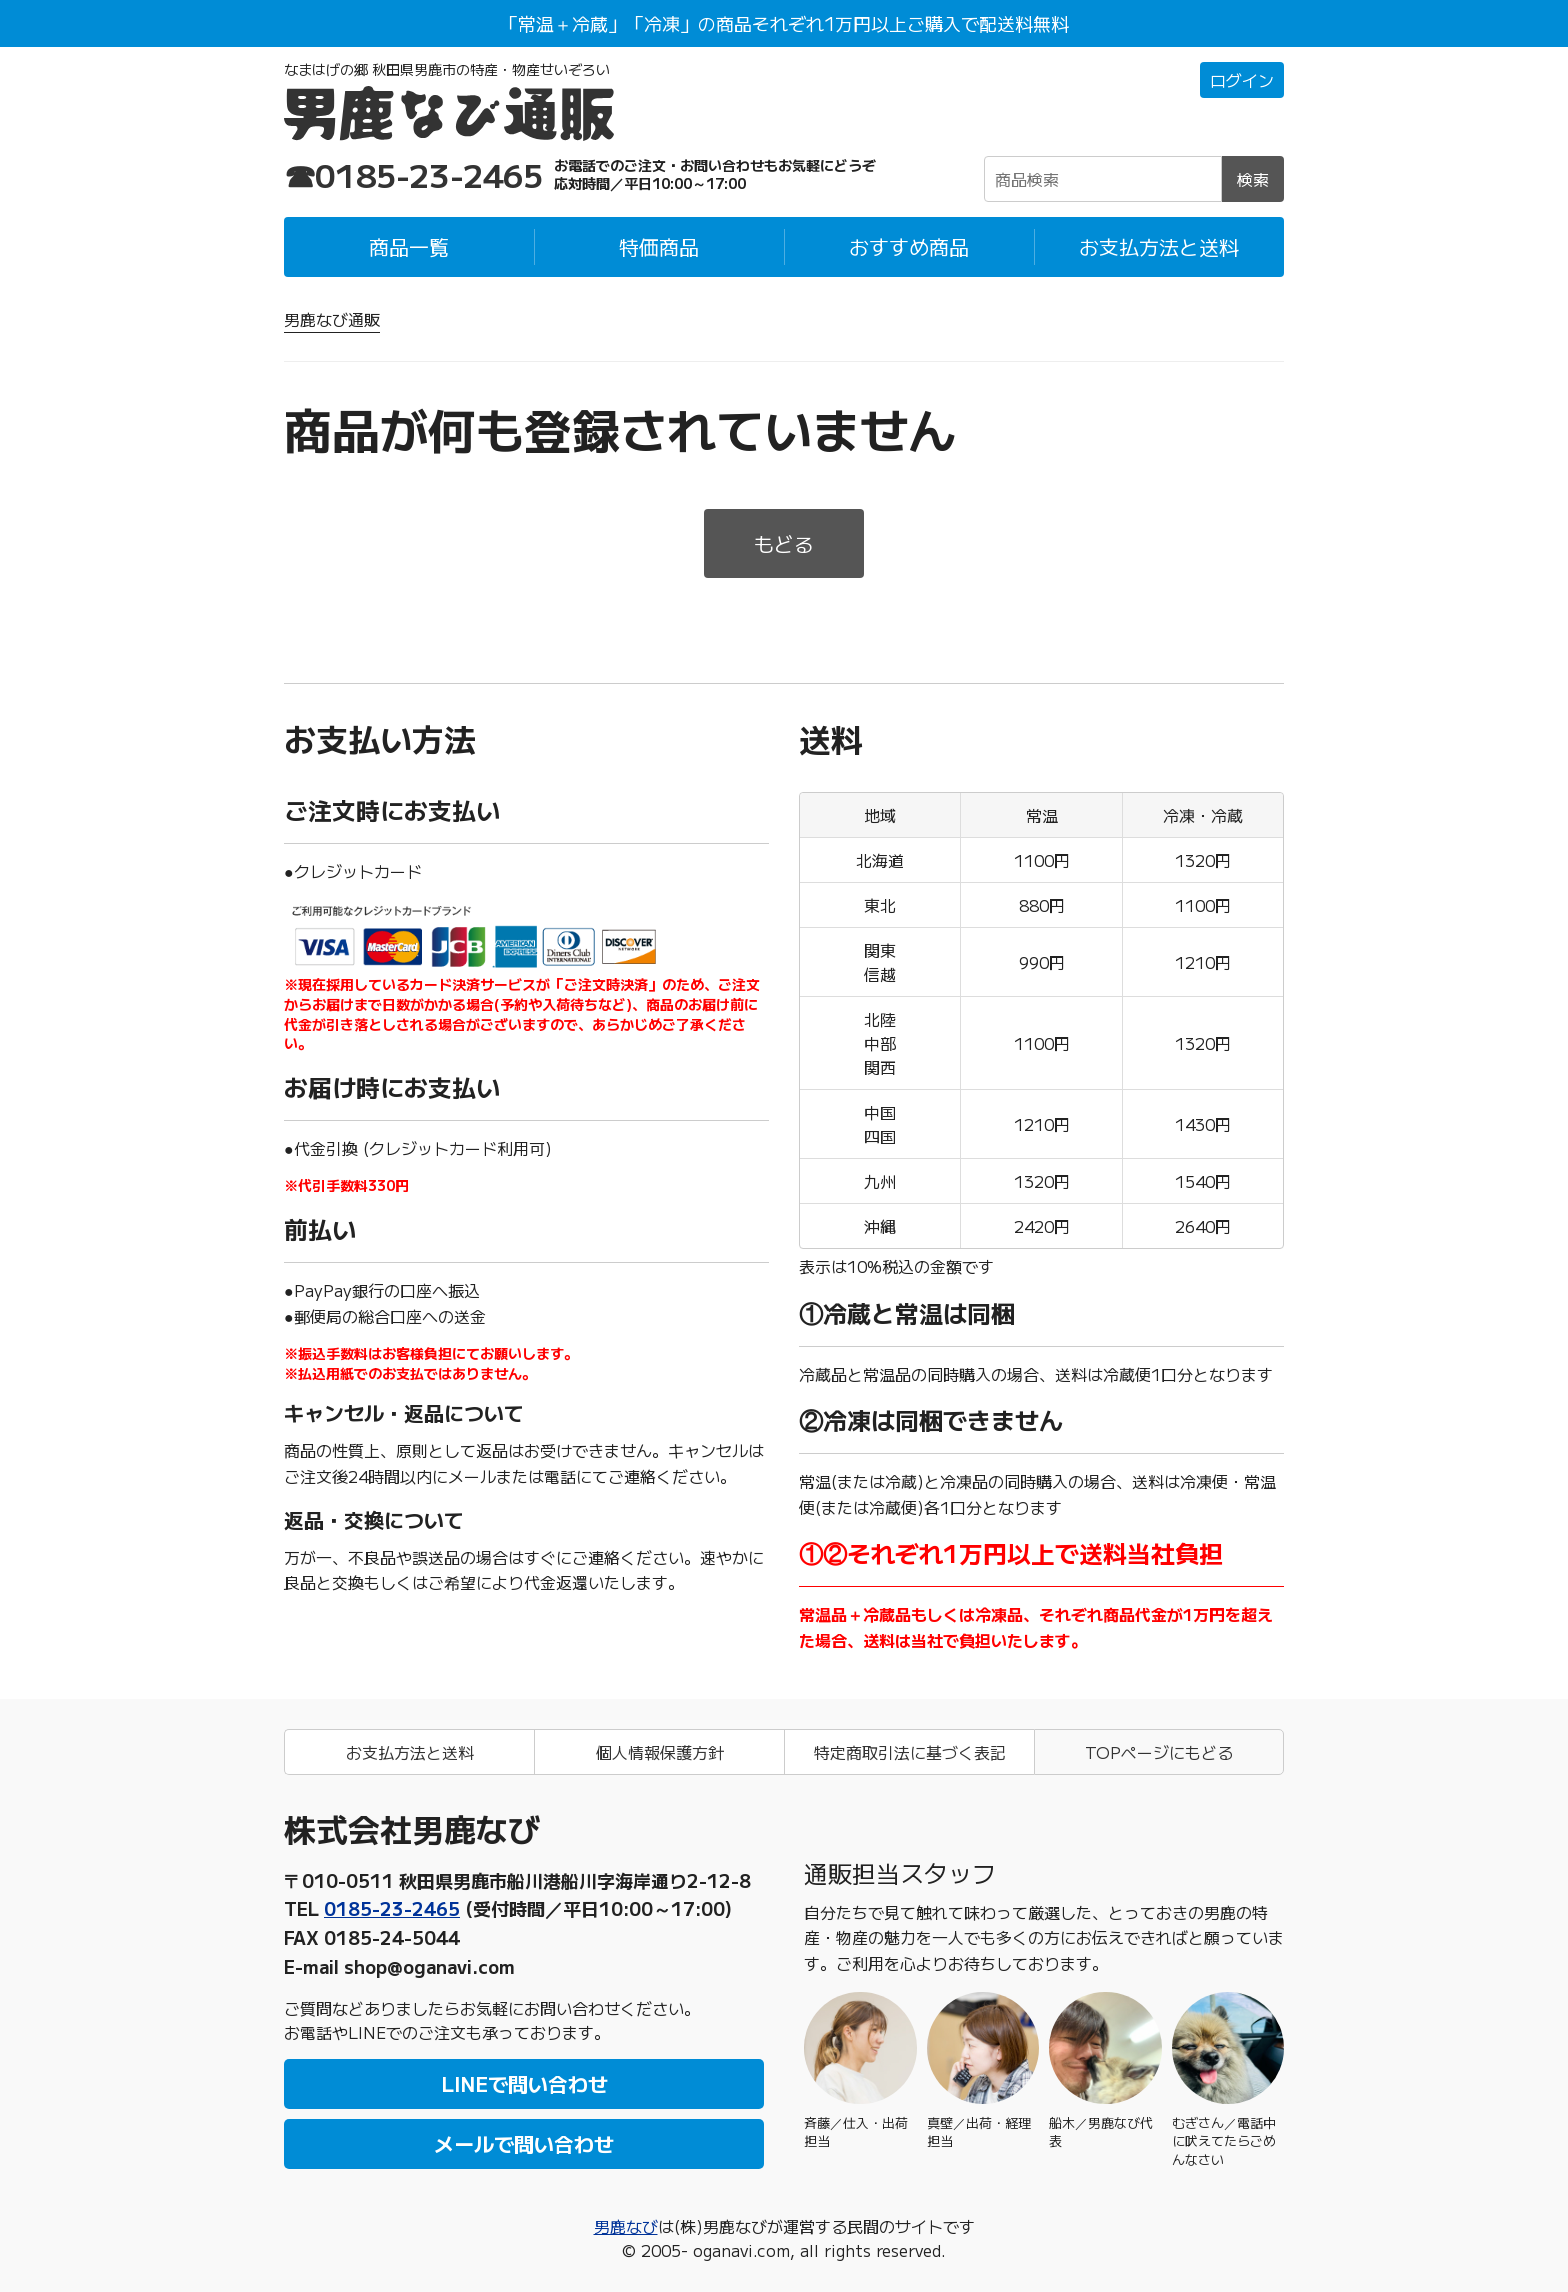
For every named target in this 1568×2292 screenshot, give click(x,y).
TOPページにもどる (1159, 1752)
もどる (784, 543)
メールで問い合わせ (524, 2143)
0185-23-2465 (392, 1908)
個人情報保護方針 (660, 1752)
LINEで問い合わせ (524, 2083)
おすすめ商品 (909, 246)
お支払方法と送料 (1159, 246)
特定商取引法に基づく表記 (910, 1752)
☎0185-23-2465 (414, 174)
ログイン (1242, 80)
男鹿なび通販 (332, 319)
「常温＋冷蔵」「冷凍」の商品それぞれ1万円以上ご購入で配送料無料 (784, 23)
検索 (1253, 179)
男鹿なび (626, 2226)
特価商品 (659, 246)
